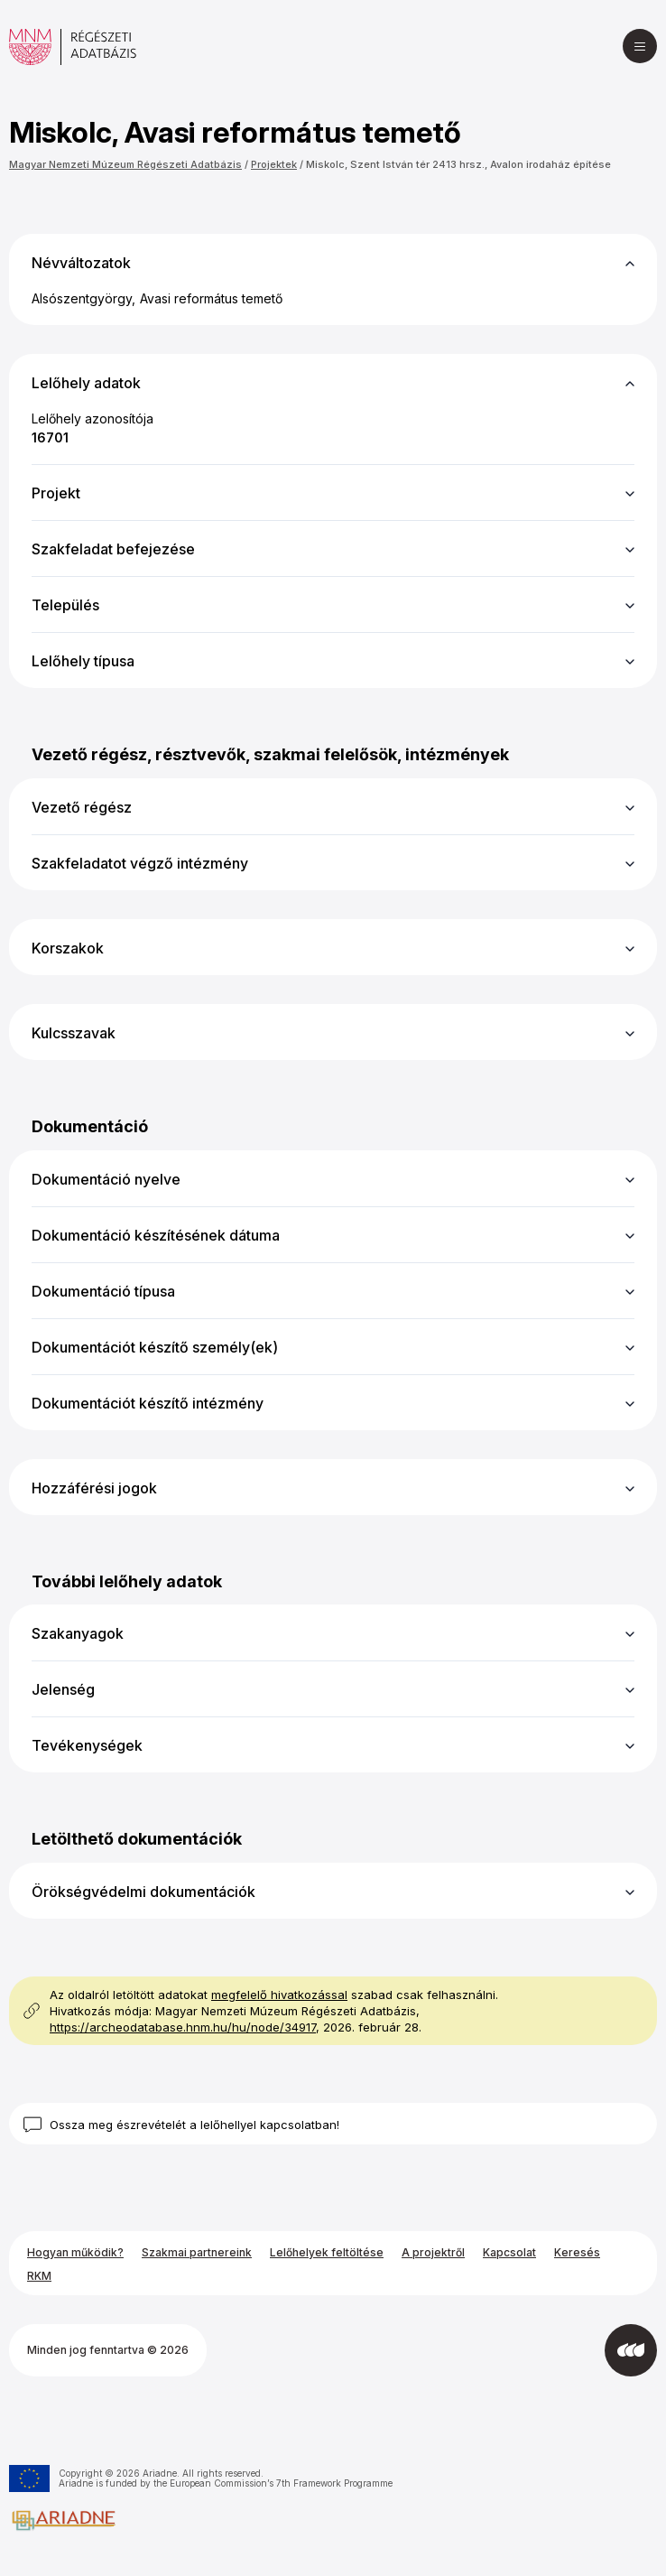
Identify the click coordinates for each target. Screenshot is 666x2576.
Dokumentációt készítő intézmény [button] (148, 1403)
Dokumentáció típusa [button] (103, 1291)
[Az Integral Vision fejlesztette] (631, 2350)
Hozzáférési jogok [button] (94, 1488)
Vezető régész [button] (82, 807)
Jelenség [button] (63, 1689)
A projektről (433, 2252)
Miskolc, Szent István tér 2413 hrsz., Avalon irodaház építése (458, 164)
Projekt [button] (56, 493)
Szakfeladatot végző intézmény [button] (140, 863)
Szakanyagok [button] (78, 1633)
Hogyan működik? (75, 2252)
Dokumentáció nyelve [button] (106, 1179)
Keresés (577, 2252)
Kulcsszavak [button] (74, 1033)
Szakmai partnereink (197, 2252)
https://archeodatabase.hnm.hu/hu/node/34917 (183, 2027)
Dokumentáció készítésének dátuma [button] (156, 1235)
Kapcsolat (509, 2252)
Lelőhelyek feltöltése (327, 2252)
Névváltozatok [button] (81, 263)
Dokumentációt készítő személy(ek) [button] (155, 1347)
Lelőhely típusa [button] (83, 661)
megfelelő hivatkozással (279, 1994)
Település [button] (65, 605)
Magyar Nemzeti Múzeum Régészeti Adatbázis (125, 164)
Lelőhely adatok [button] (86, 383)
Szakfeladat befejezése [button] (113, 549)
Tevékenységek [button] (87, 1745)
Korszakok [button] (68, 948)
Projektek (274, 164)
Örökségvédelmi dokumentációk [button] (143, 1892)
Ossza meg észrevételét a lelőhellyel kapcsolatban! (194, 2124)
